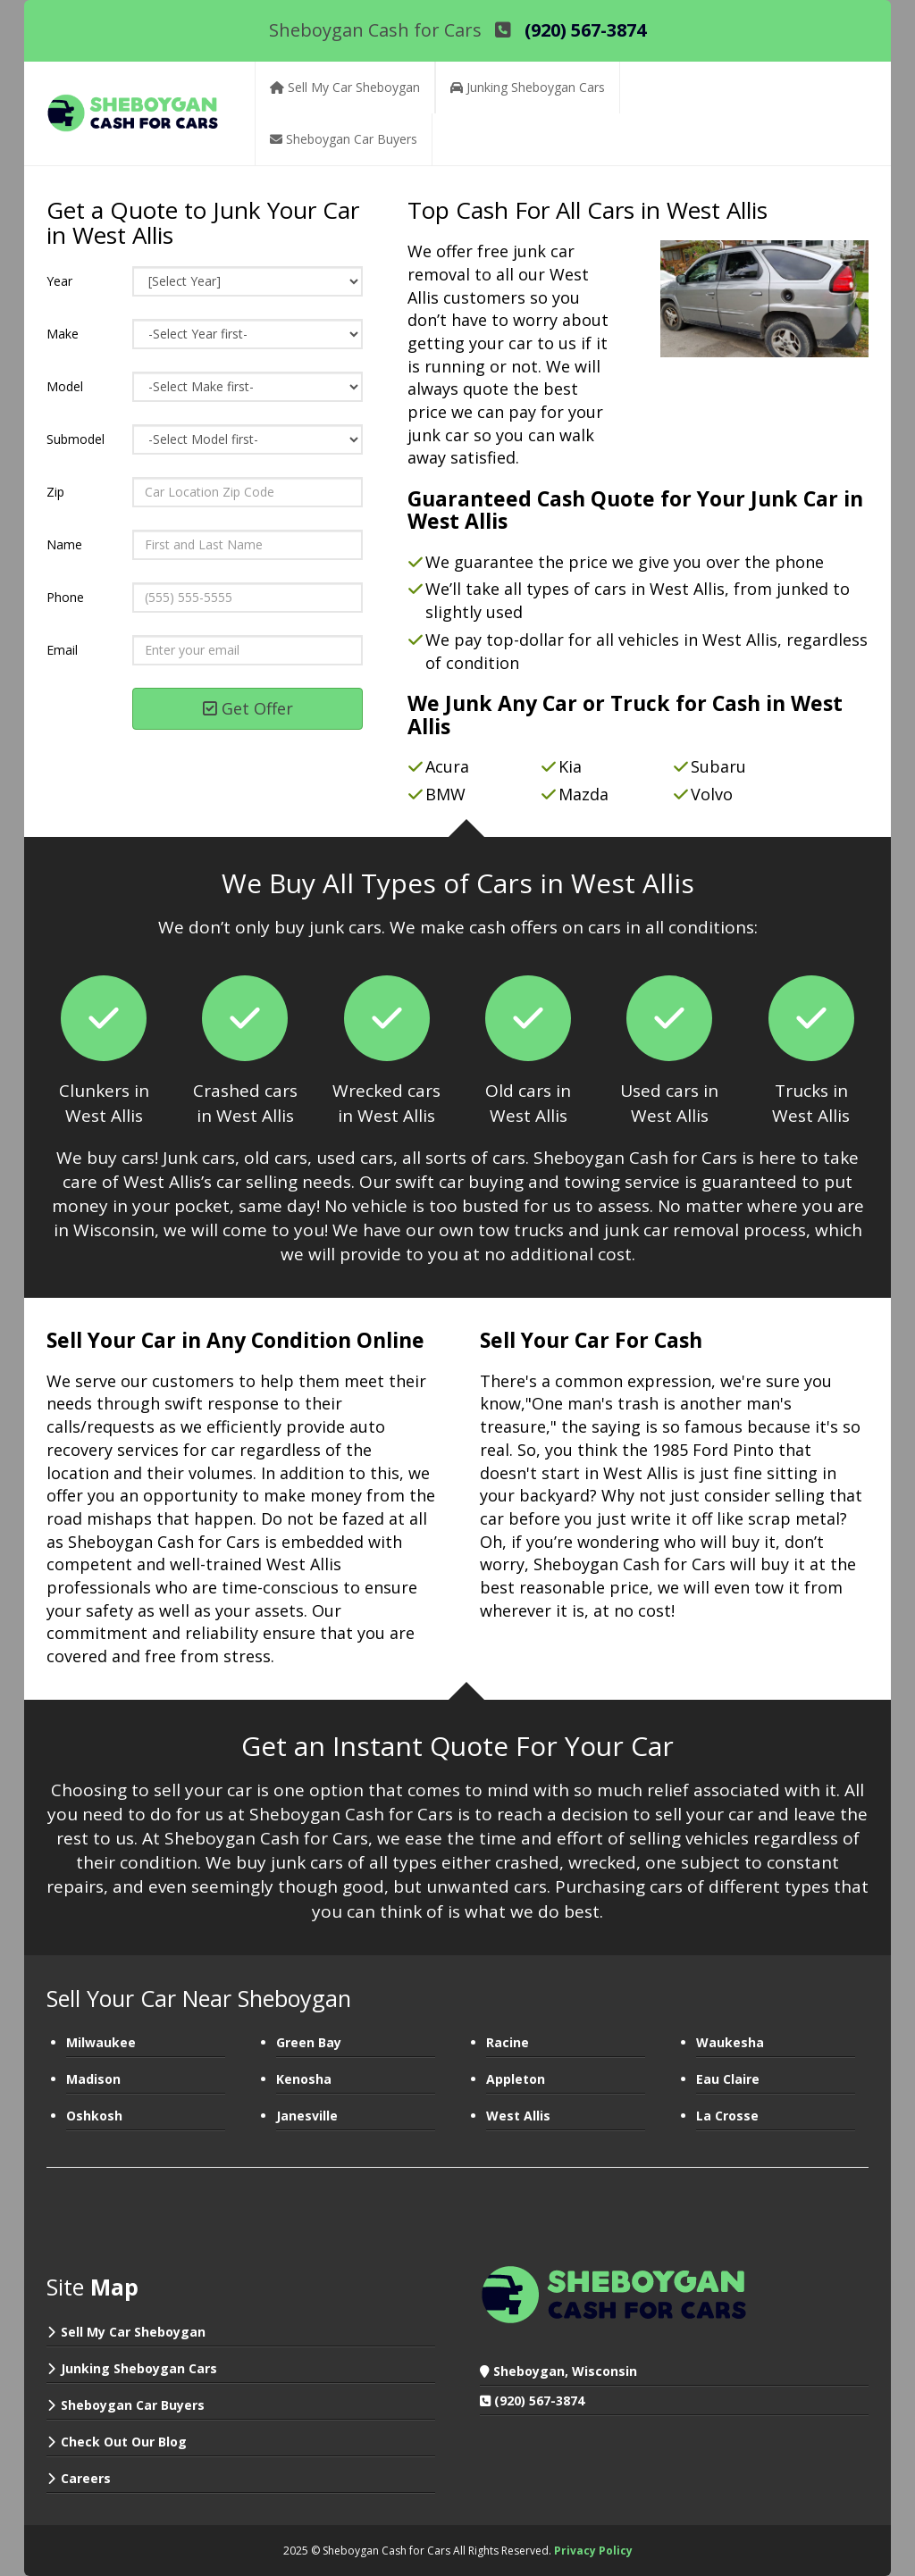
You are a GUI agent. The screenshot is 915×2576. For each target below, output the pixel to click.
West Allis (518, 2115)
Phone (65, 597)
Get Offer (248, 708)
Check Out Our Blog (124, 2441)
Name (64, 544)
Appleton (515, 2078)
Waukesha (730, 2042)
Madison (93, 2078)
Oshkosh (94, 2115)
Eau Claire (728, 2078)
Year (59, 280)
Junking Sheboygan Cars (139, 2368)
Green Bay (308, 2042)
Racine (507, 2042)
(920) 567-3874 (539, 2400)
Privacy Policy (593, 2550)
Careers (86, 2478)
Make (62, 333)
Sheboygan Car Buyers (133, 2404)
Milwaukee (101, 2042)
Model (64, 386)
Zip (55, 491)
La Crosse (727, 2115)
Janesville (307, 2115)
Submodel (75, 439)
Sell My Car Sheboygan (133, 2331)
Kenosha (304, 2078)
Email (62, 649)
